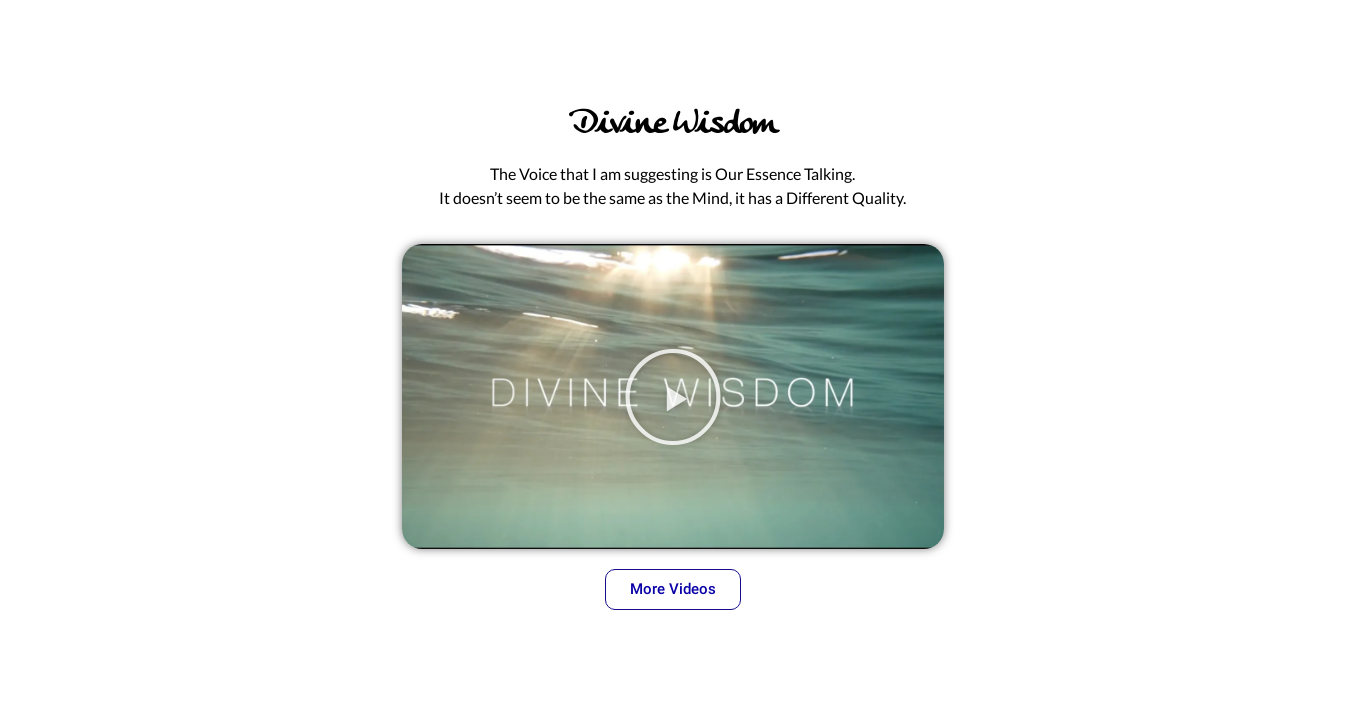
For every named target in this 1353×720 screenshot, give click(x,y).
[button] (673, 397)
